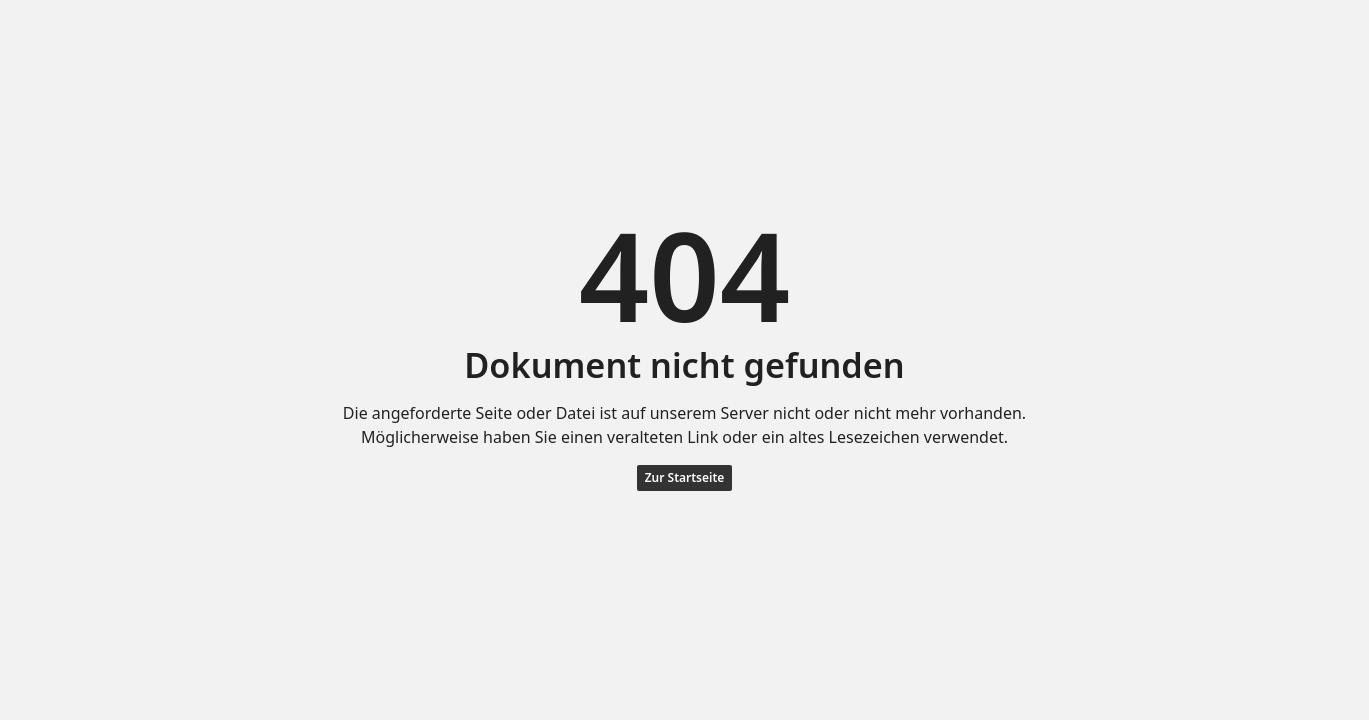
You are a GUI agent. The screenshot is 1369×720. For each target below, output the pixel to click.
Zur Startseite (685, 477)
